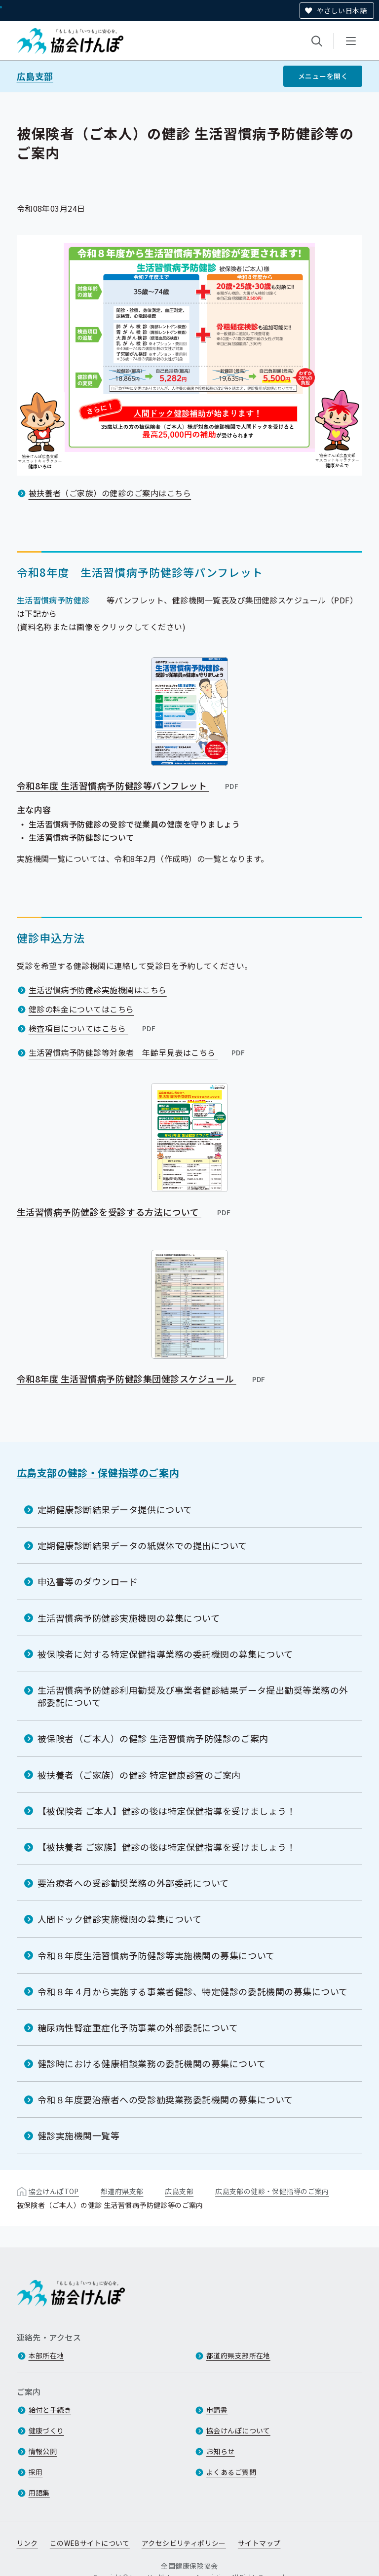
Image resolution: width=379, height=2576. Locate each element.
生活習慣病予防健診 (53, 600)
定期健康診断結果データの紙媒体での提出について (142, 1545)
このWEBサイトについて (90, 2543)
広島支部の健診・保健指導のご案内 (98, 1472)
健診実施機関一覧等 (79, 2135)
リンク (27, 2543)
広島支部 (35, 76)
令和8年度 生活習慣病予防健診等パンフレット (128, 785)
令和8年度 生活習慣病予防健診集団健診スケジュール (142, 1378)
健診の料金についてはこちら (81, 1009)
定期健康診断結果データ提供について (115, 1509)
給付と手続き (50, 2410)
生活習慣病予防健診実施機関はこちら (98, 990)
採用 (36, 2472)
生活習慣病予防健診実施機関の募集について (129, 1617)
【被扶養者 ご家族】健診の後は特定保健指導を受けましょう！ (167, 1846)
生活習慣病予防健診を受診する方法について (124, 1211)
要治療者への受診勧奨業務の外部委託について (133, 1882)
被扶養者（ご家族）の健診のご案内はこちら (110, 493)
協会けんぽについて (238, 2430)
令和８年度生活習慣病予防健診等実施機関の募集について (156, 1955)
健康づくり (46, 2430)
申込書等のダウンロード (88, 1581)
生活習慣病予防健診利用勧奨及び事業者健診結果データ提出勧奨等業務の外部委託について (193, 1696)
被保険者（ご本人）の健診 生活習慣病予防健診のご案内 (153, 1738)
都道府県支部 (122, 2191)
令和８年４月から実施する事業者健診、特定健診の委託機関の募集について (193, 1991)
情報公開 (43, 2451)
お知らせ (220, 2451)
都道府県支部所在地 (238, 2355)
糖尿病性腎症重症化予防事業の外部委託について (138, 2027)
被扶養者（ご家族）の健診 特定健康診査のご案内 (139, 1774)
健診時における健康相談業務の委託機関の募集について (152, 2063)
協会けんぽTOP (54, 2191)
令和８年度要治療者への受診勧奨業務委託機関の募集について (165, 2099)
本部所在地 (46, 2355)
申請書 (216, 2410)
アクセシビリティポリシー (184, 2543)
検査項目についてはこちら (93, 1028)
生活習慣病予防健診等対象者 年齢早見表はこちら (138, 1052)
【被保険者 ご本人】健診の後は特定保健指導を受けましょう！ (167, 1810)
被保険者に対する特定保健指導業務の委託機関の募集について (165, 1653)
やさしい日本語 (342, 10)
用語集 (39, 2493)
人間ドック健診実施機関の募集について (120, 1918)
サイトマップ (259, 2543)
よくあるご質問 (231, 2472)
